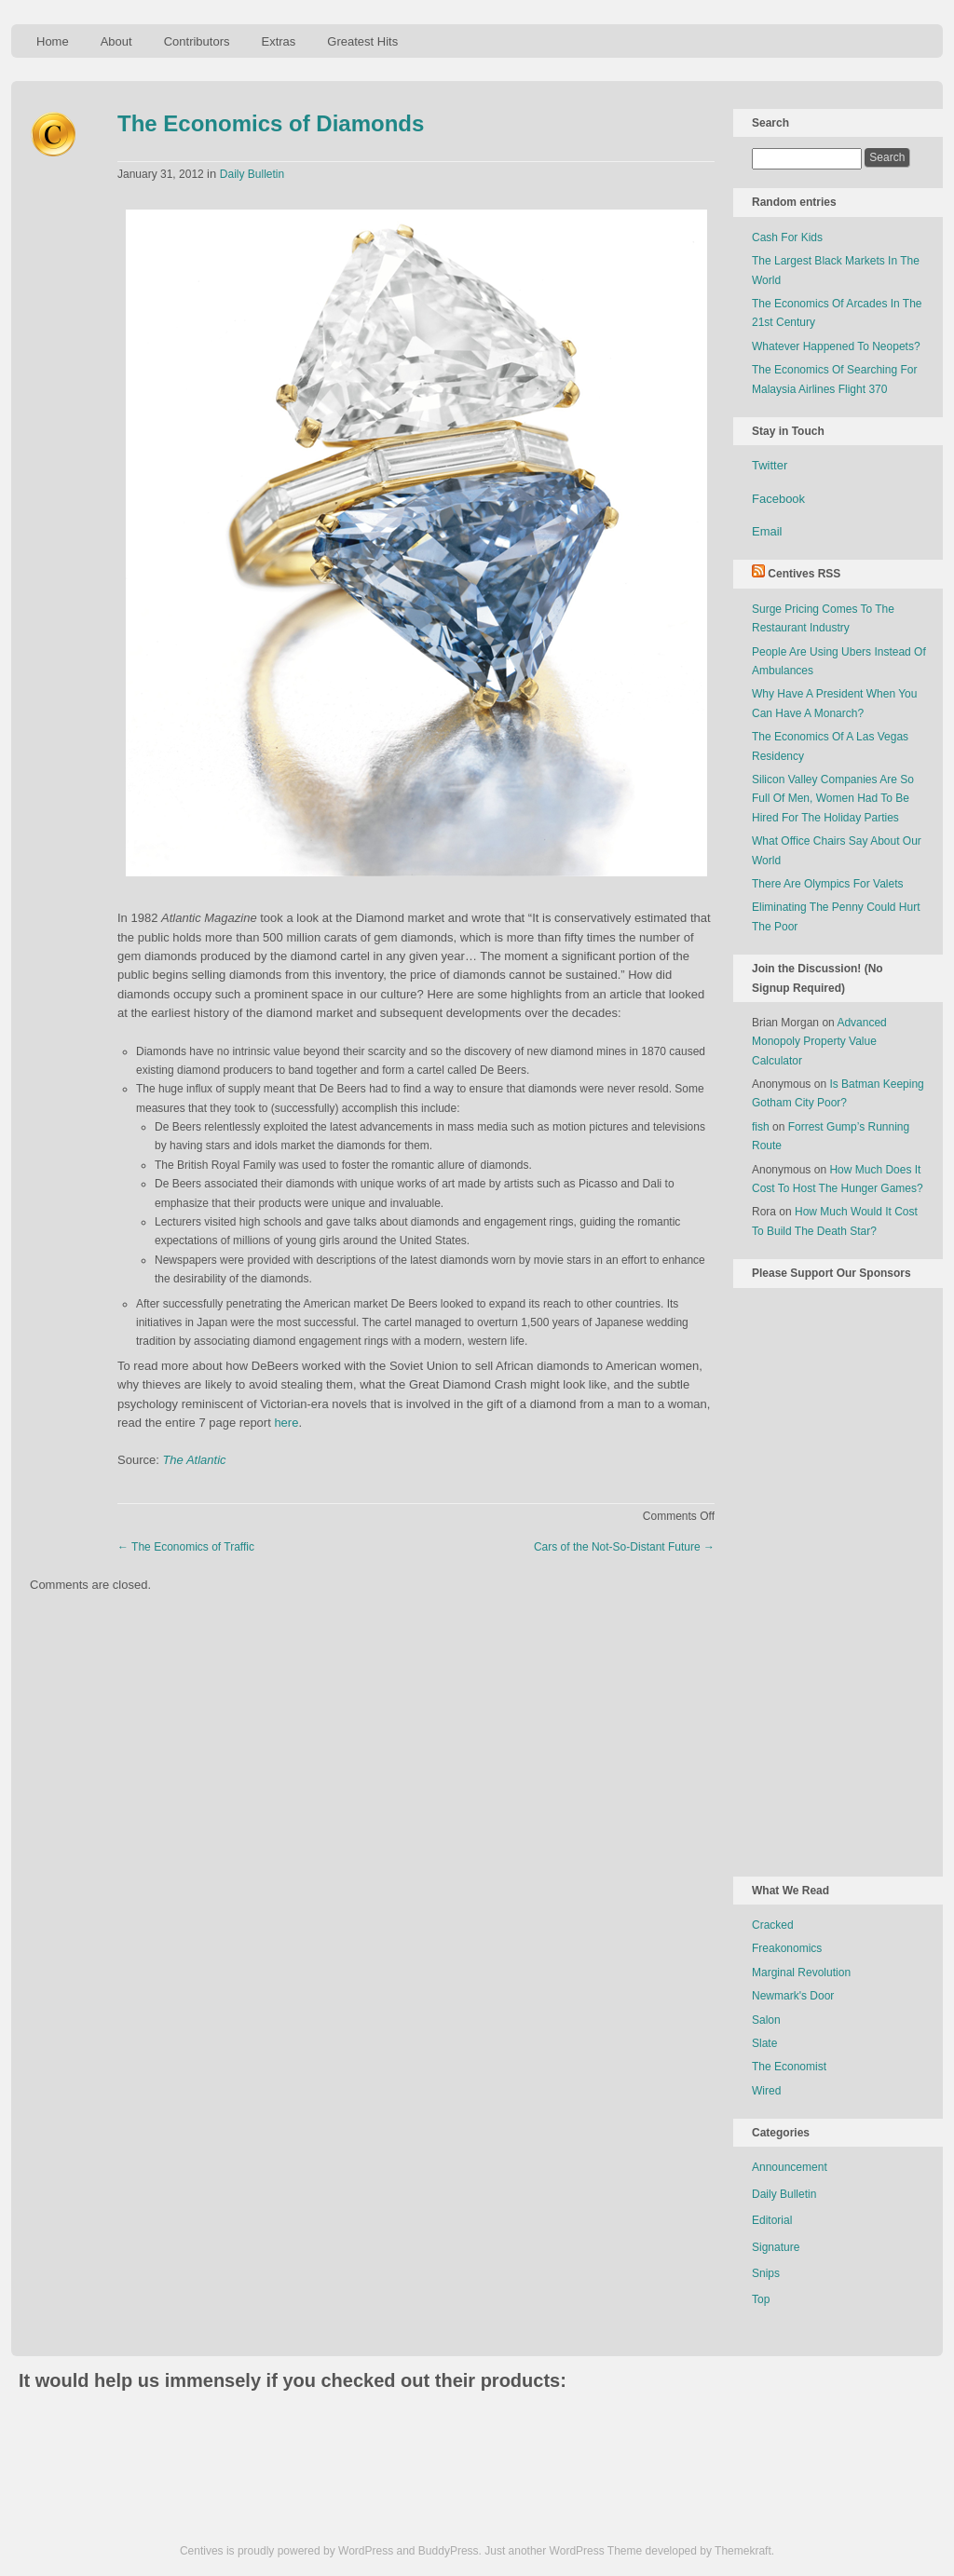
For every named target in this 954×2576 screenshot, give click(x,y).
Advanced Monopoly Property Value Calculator (819, 1041)
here (286, 1423)
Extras (278, 41)
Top (761, 2299)
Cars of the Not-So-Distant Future (624, 1546)
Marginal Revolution (801, 1972)
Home (52, 41)
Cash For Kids (787, 237)
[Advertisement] (826, 1578)
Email (767, 531)
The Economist (789, 2066)
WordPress (365, 2550)
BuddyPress (448, 2550)
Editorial (772, 2220)
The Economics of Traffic (185, 1546)
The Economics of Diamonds (270, 123)
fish (761, 1126)
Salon (766, 2020)
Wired (766, 2090)
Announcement (789, 2167)
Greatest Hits (362, 41)
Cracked (773, 1925)
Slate (764, 2043)
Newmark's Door (793, 1995)
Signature (775, 2247)
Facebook (778, 499)
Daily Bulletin (252, 174)
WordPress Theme (596, 2550)
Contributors (197, 41)
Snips (766, 2273)
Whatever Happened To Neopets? (836, 346)
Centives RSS (804, 573)
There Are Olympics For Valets (828, 883)
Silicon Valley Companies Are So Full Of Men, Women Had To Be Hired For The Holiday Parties (833, 798)
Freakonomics (787, 1948)
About (116, 41)
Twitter (769, 465)
